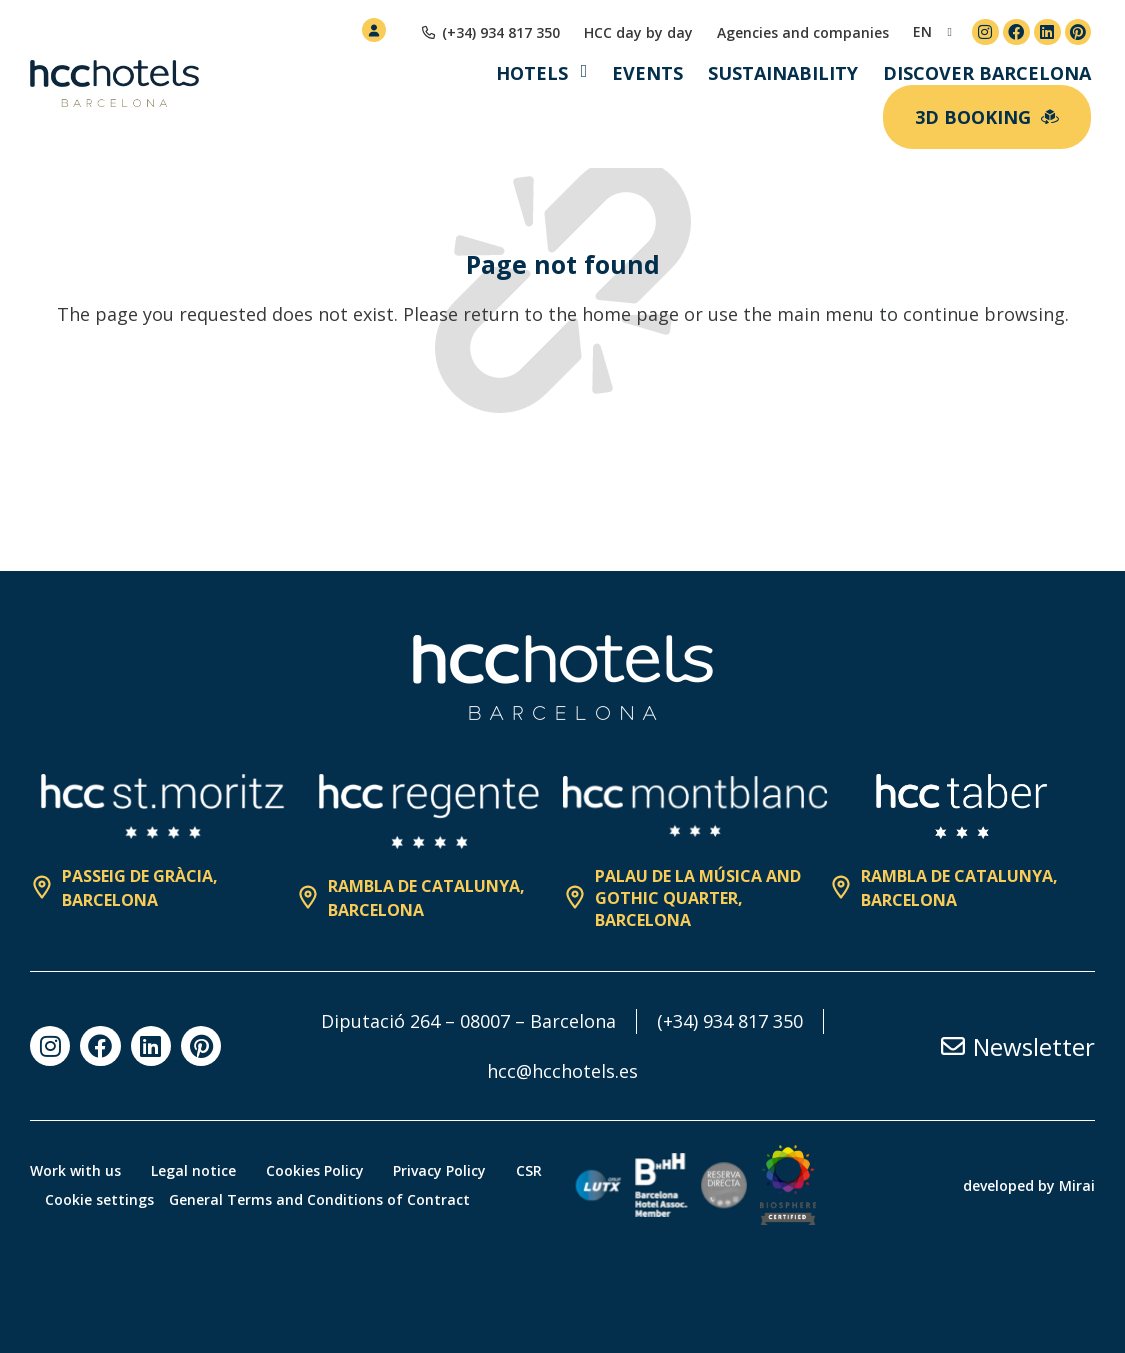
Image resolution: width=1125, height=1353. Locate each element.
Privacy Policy (440, 1170)
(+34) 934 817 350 (730, 1021)
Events (647, 73)
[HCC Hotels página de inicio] (114, 84)
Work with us (75, 1170)
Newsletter (1034, 1046)
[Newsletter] (953, 1046)
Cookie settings (99, 1199)
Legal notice (193, 1170)
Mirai (1077, 1185)
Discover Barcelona (987, 73)
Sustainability (783, 73)
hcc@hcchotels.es (562, 1071)
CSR (530, 1170)
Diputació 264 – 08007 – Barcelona (468, 1021)
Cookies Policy (315, 1170)
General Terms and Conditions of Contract (319, 1199)
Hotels (532, 73)
